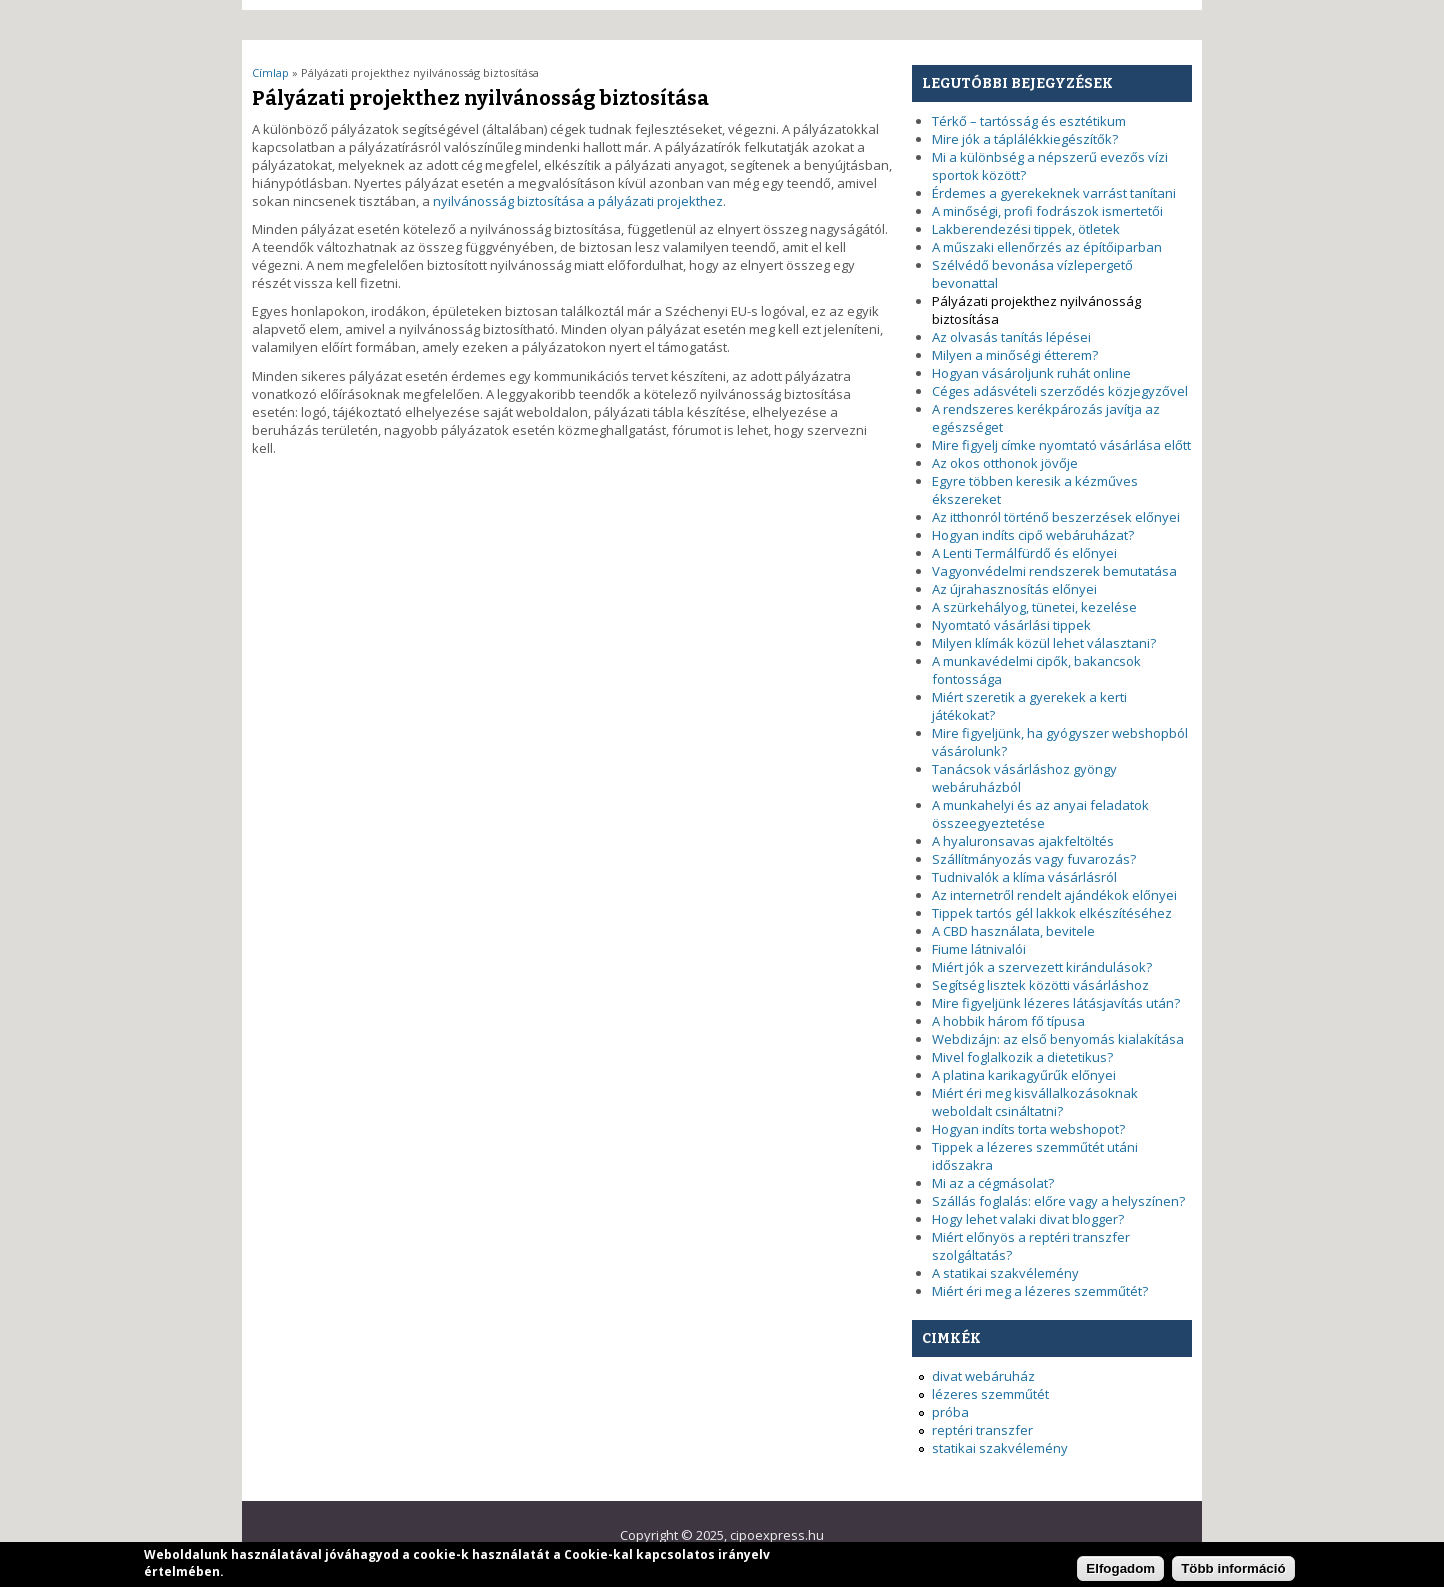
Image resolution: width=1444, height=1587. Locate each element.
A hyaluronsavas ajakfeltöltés (1023, 841)
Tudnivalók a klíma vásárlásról (1024, 877)
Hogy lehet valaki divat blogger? (1028, 1219)
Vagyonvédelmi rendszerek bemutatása (1054, 571)
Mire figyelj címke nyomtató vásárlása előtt (1061, 445)
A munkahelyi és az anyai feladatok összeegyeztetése (1040, 814)
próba (950, 1412)
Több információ (1233, 1572)
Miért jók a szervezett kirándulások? (1042, 967)
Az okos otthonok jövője (1005, 463)
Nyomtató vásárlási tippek (1011, 625)
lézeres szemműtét (990, 1394)
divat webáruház (983, 1376)
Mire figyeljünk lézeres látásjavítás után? (1056, 1003)
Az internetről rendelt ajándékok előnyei (1054, 895)
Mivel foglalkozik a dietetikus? (1022, 1057)
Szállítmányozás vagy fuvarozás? (1034, 859)
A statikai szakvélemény (1005, 1273)
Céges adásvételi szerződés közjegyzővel (1060, 391)
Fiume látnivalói (979, 949)
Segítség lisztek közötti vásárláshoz (1040, 985)
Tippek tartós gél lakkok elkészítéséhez (1052, 913)
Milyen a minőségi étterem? (1015, 355)
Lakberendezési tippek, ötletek (1026, 229)
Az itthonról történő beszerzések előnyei (1056, 517)
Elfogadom (1120, 1572)
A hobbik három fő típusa (1008, 1021)
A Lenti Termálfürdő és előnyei (1024, 553)
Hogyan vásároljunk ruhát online (1031, 373)
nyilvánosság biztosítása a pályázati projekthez (578, 201)
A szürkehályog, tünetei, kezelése (1034, 607)
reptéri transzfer (982, 1430)
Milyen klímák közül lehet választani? (1044, 643)
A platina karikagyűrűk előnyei (1024, 1075)
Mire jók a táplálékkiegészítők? (1025, 139)
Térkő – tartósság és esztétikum (1029, 121)
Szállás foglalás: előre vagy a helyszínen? (1058, 1201)
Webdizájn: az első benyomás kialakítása (1058, 1039)
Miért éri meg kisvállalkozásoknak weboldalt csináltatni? (1035, 1102)
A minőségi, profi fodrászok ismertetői (1047, 211)
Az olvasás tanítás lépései (1011, 337)
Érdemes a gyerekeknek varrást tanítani (1054, 193)
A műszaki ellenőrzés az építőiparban (1047, 247)
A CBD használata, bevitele (1013, 931)
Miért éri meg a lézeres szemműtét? (1040, 1291)
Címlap (270, 72)
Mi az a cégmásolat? (993, 1183)
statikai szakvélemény (1000, 1448)
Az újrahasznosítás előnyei (1014, 589)
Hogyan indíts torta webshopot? (1028, 1129)
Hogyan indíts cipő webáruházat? (1033, 535)
